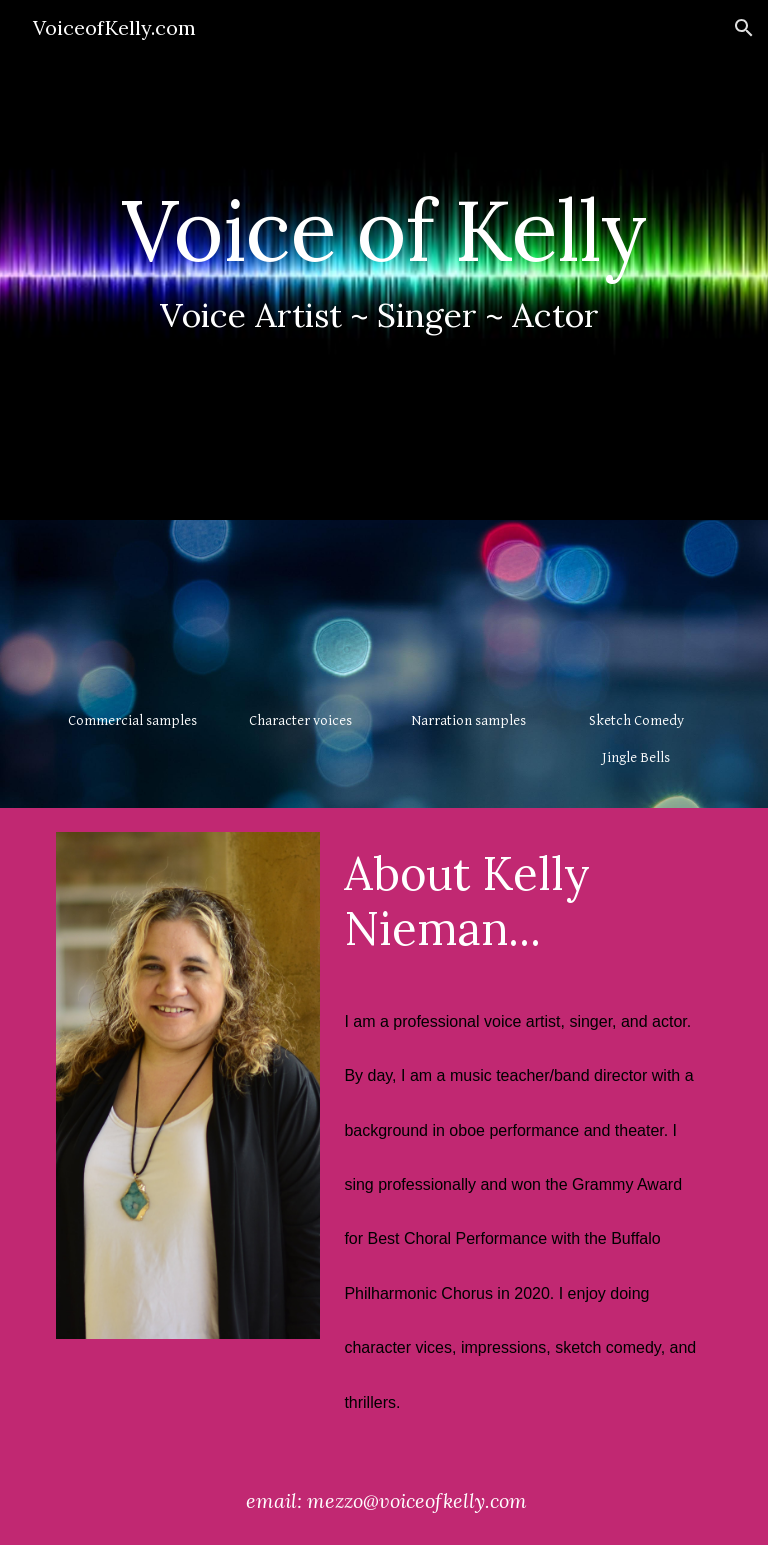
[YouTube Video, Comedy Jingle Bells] (635, 619)
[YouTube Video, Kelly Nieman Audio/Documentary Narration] (467, 619)
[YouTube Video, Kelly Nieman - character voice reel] (299, 619)
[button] (744, 28)
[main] (383, 260)
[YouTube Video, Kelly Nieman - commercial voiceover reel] (131, 619)
